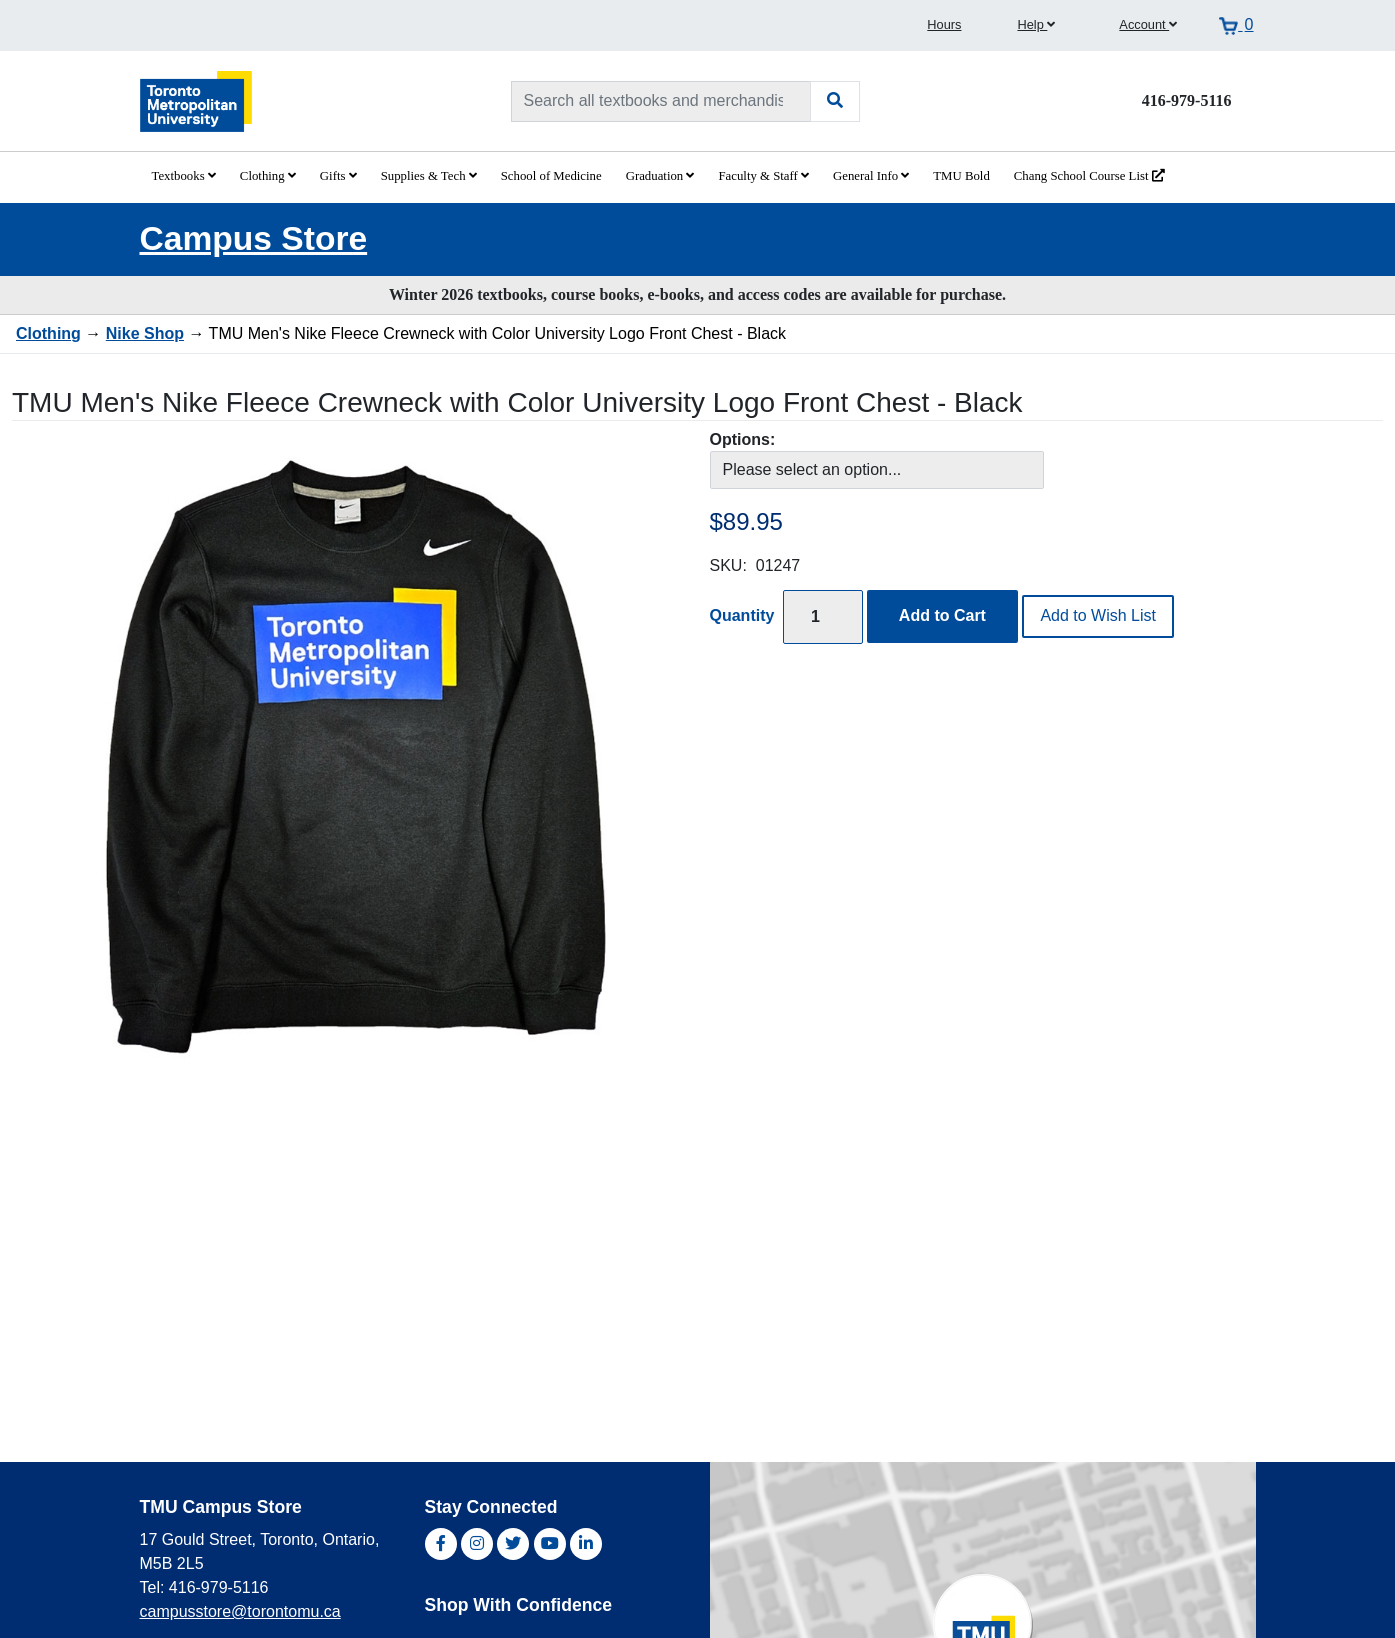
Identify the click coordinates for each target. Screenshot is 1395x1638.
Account (1148, 24)
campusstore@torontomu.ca (240, 1611)
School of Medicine (551, 176)
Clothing (268, 176)
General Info (871, 176)
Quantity (742, 615)
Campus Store (254, 238)
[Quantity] (823, 616)
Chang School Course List (1089, 176)
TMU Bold (961, 176)
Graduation (660, 176)
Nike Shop (145, 333)
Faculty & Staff (763, 176)
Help (1036, 24)
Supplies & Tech (429, 176)
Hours (944, 24)
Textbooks (184, 176)
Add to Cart (942, 615)
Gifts (338, 176)
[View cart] (1236, 25)
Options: (743, 439)
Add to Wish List (1098, 615)
